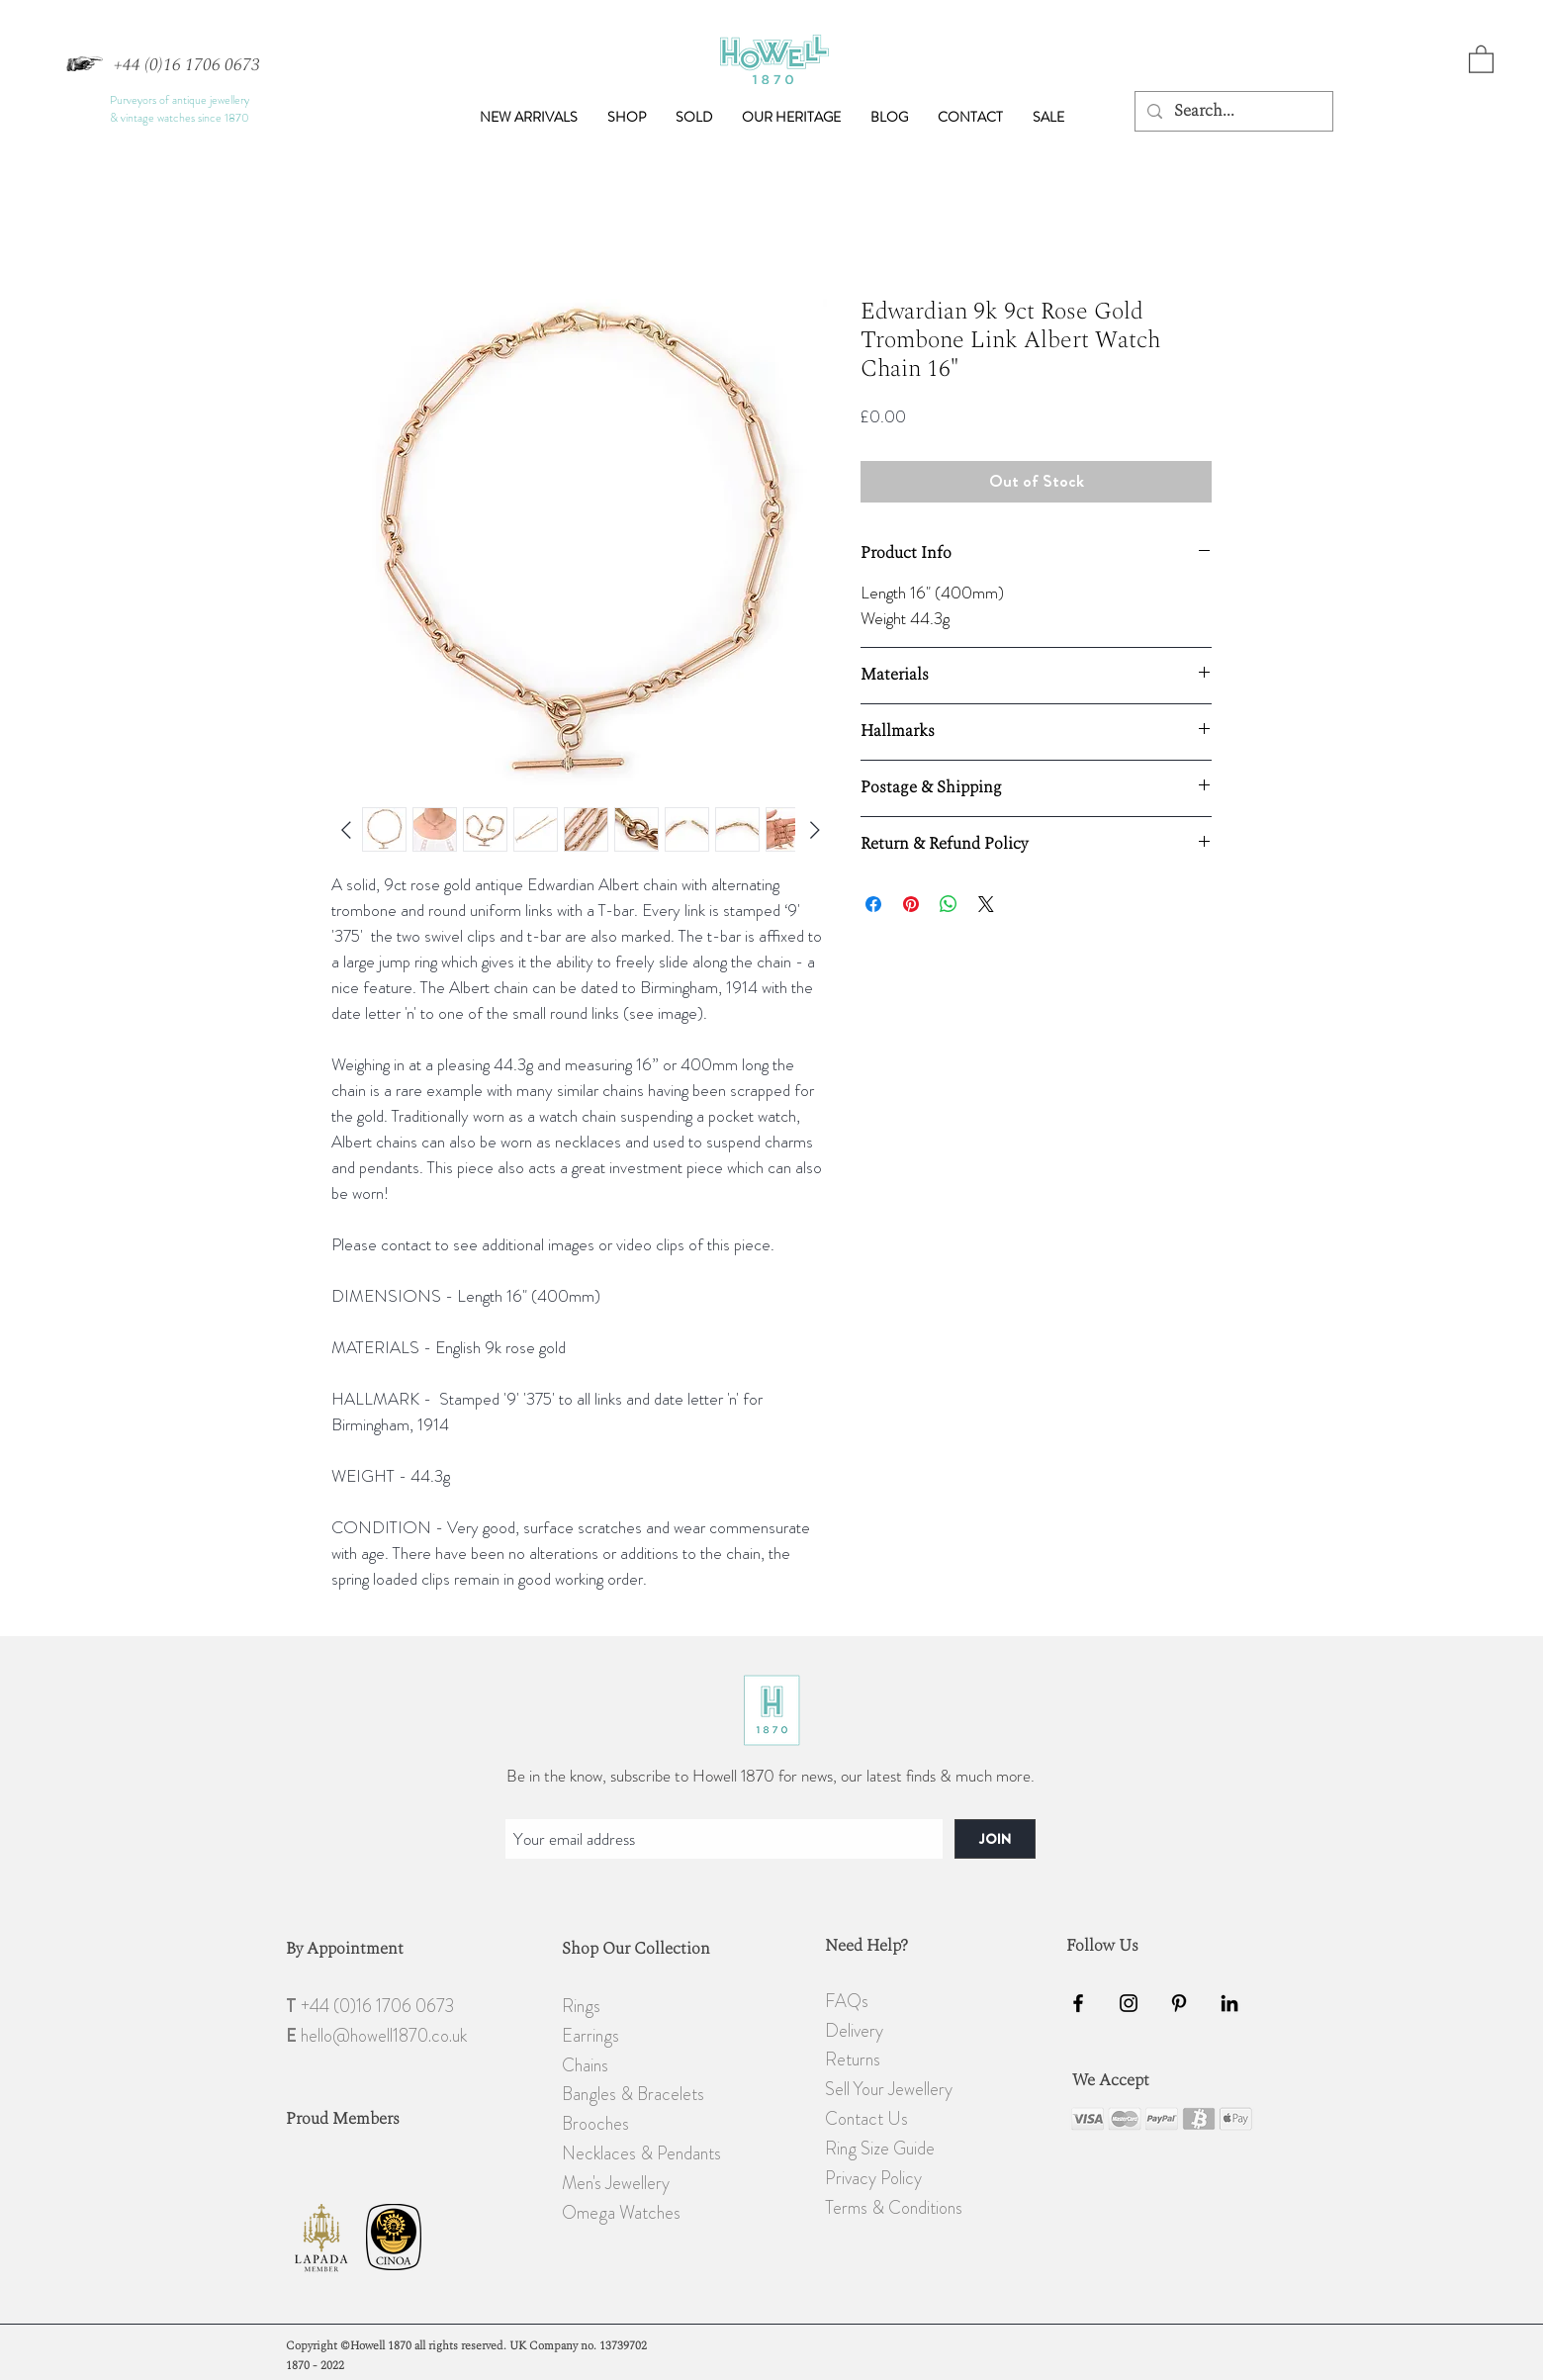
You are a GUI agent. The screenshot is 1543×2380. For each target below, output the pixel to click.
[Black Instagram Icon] (1128, 2003)
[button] (626, 117)
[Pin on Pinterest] (911, 904)
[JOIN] (995, 1839)
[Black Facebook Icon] (1078, 2003)
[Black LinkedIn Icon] (1229, 2003)
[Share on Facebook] (873, 904)
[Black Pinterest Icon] (1179, 2003)
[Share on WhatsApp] (948, 904)
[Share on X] (986, 904)
